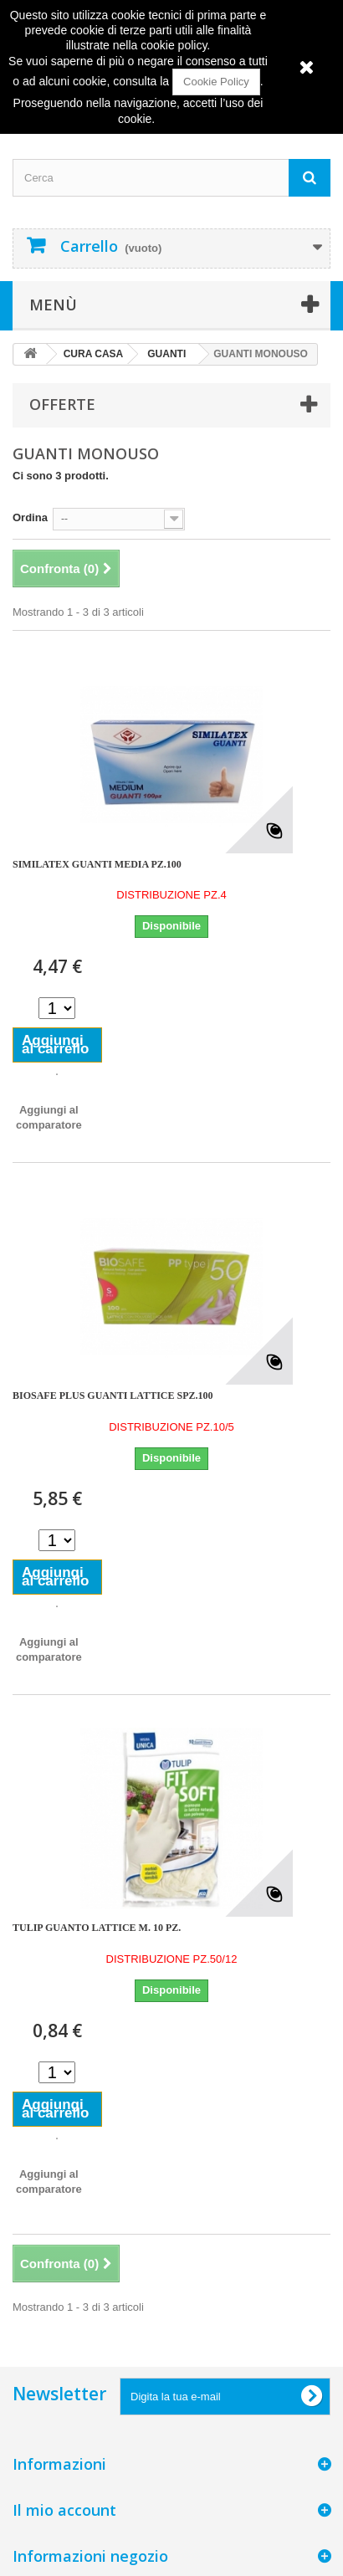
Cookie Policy (216, 81)
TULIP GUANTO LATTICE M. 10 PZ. (97, 1927)
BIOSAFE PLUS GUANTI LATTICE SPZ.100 (113, 1395)
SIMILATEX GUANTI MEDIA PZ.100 (97, 864)
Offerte (62, 404)
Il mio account (64, 2510)
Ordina (30, 517)
